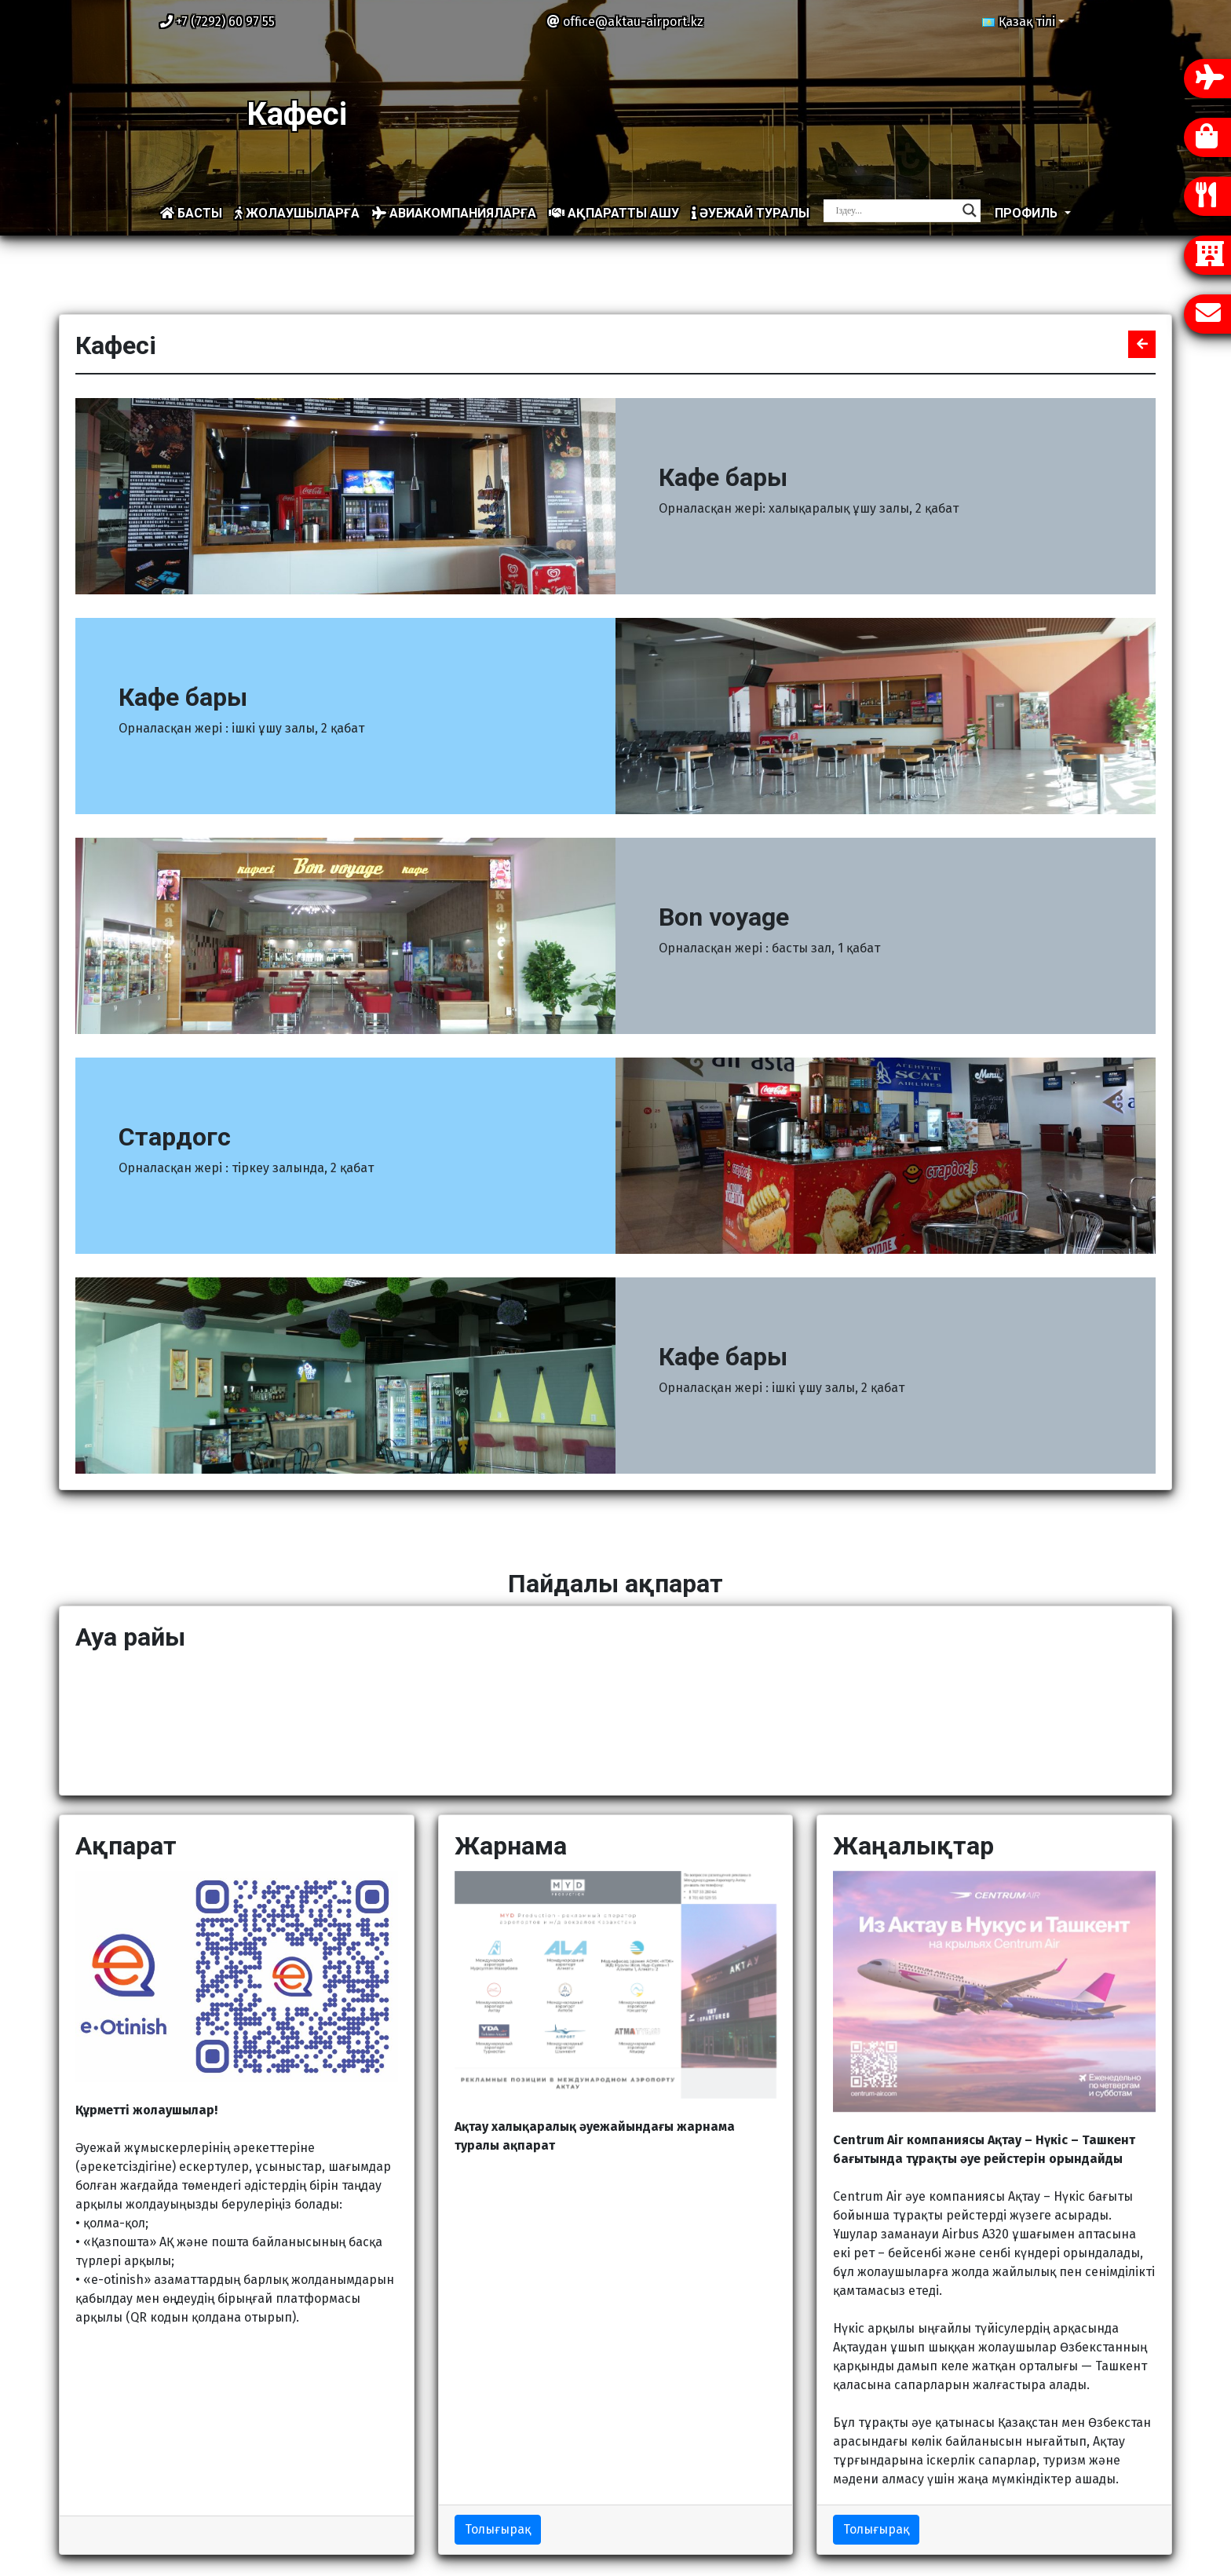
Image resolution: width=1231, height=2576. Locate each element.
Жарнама (655, 2508)
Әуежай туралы (750, 213)
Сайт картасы (668, 2433)
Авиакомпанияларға (454, 213)
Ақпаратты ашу (614, 213)
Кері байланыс (979, 2471)
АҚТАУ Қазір (615, 1720)
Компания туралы (681, 2452)
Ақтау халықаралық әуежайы (638, 2553)
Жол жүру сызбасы (683, 2490)
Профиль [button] (1028, 213)
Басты (191, 213)
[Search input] (895, 210)
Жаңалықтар (664, 2471)
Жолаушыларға (297, 213)
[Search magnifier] (970, 210)
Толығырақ (498, 2289)
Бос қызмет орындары (1002, 2490)
